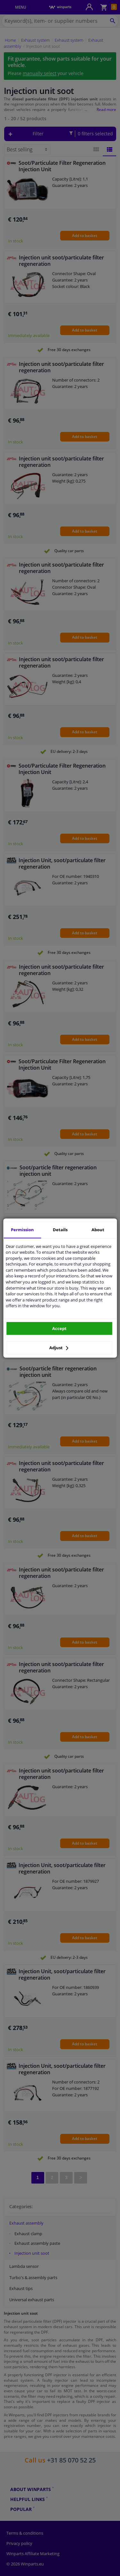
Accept (59, 1328)
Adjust (58, 1348)
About (98, 1230)
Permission (22, 1230)
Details (60, 1230)
